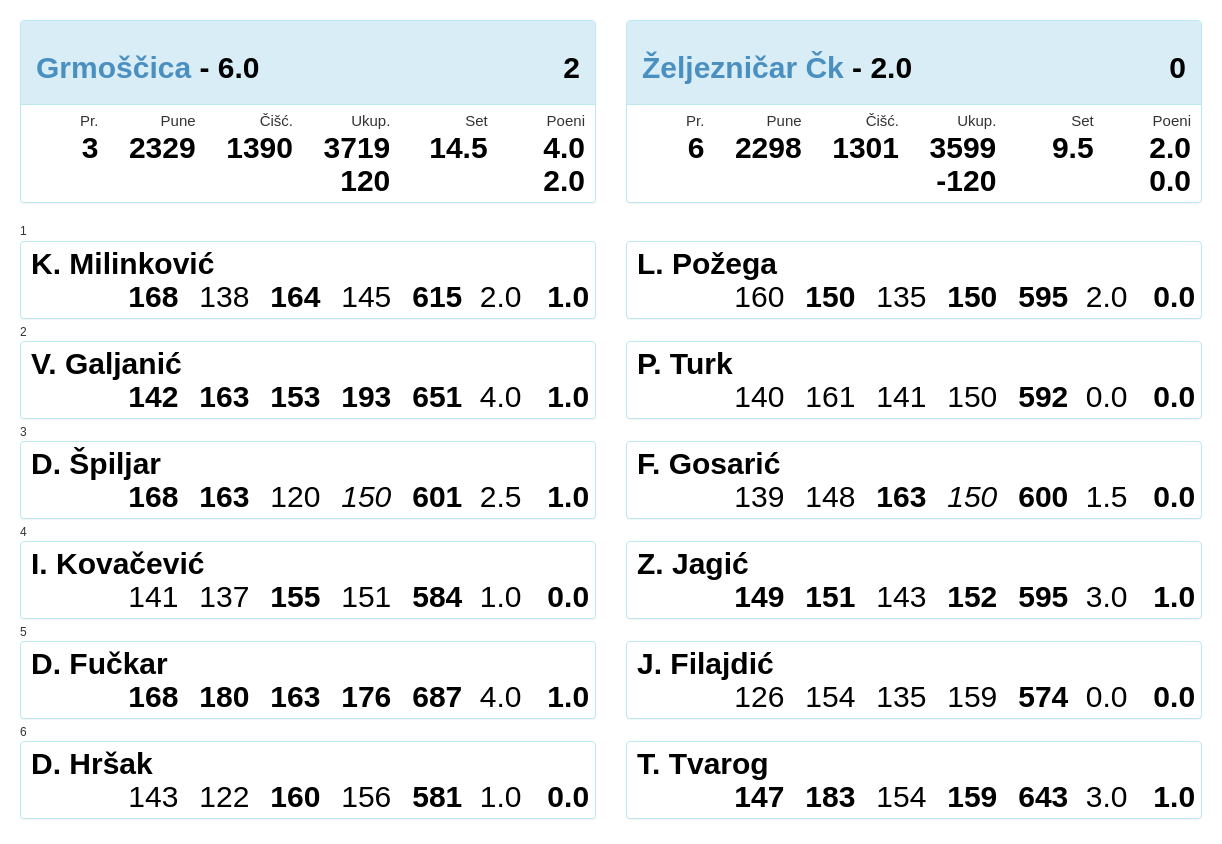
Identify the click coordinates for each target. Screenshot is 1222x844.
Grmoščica (113, 67)
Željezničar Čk (743, 67)
